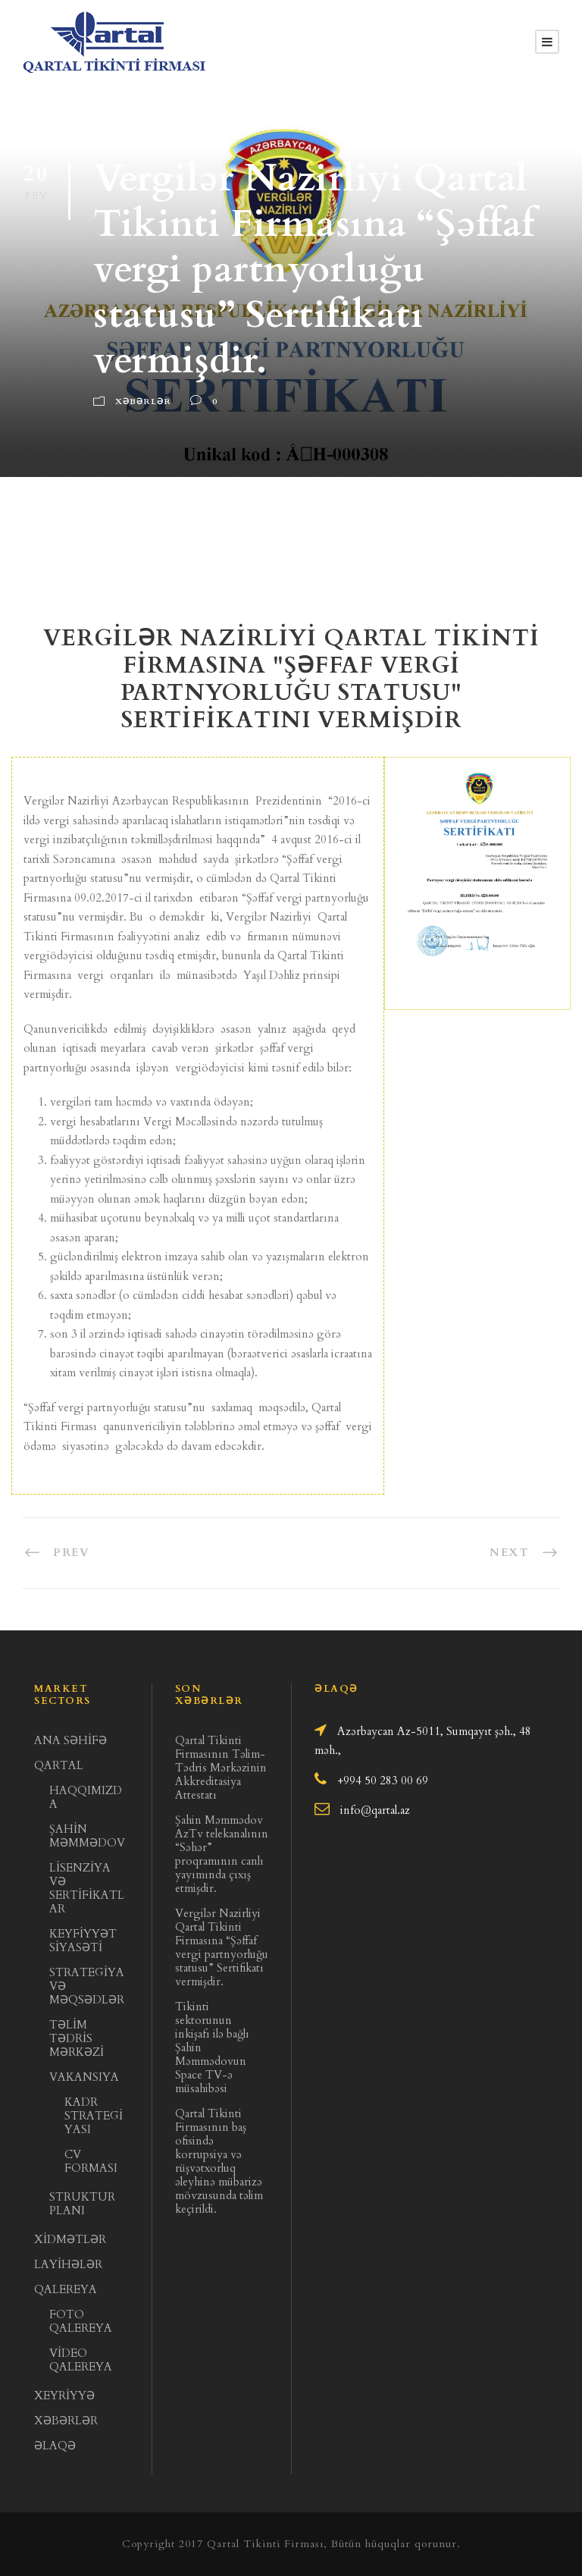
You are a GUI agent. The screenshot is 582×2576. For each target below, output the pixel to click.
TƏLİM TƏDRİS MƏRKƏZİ (76, 2038)
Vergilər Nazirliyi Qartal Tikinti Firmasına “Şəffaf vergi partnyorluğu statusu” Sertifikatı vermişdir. (221, 1947)
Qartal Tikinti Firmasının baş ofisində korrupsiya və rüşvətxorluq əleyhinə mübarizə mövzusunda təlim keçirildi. (219, 2161)
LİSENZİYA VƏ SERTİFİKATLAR (86, 1888)
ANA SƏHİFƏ (70, 1740)
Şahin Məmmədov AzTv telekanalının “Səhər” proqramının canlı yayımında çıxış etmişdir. (221, 1854)
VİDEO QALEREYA (80, 2359)
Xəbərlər (143, 401)
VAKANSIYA (84, 2077)
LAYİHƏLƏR (68, 2264)
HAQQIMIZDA (85, 1797)
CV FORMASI (90, 2161)
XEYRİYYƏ (64, 2395)
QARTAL (58, 1765)
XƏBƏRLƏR (66, 2420)
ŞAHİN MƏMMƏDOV (87, 1835)
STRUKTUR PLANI (82, 2203)
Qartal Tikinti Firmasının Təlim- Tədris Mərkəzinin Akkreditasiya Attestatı (221, 1768)
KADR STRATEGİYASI (93, 2115)
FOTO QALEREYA (80, 2321)
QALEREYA (65, 2289)
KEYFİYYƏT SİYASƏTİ (83, 1940)
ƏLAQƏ (55, 2445)
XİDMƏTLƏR (70, 2239)
